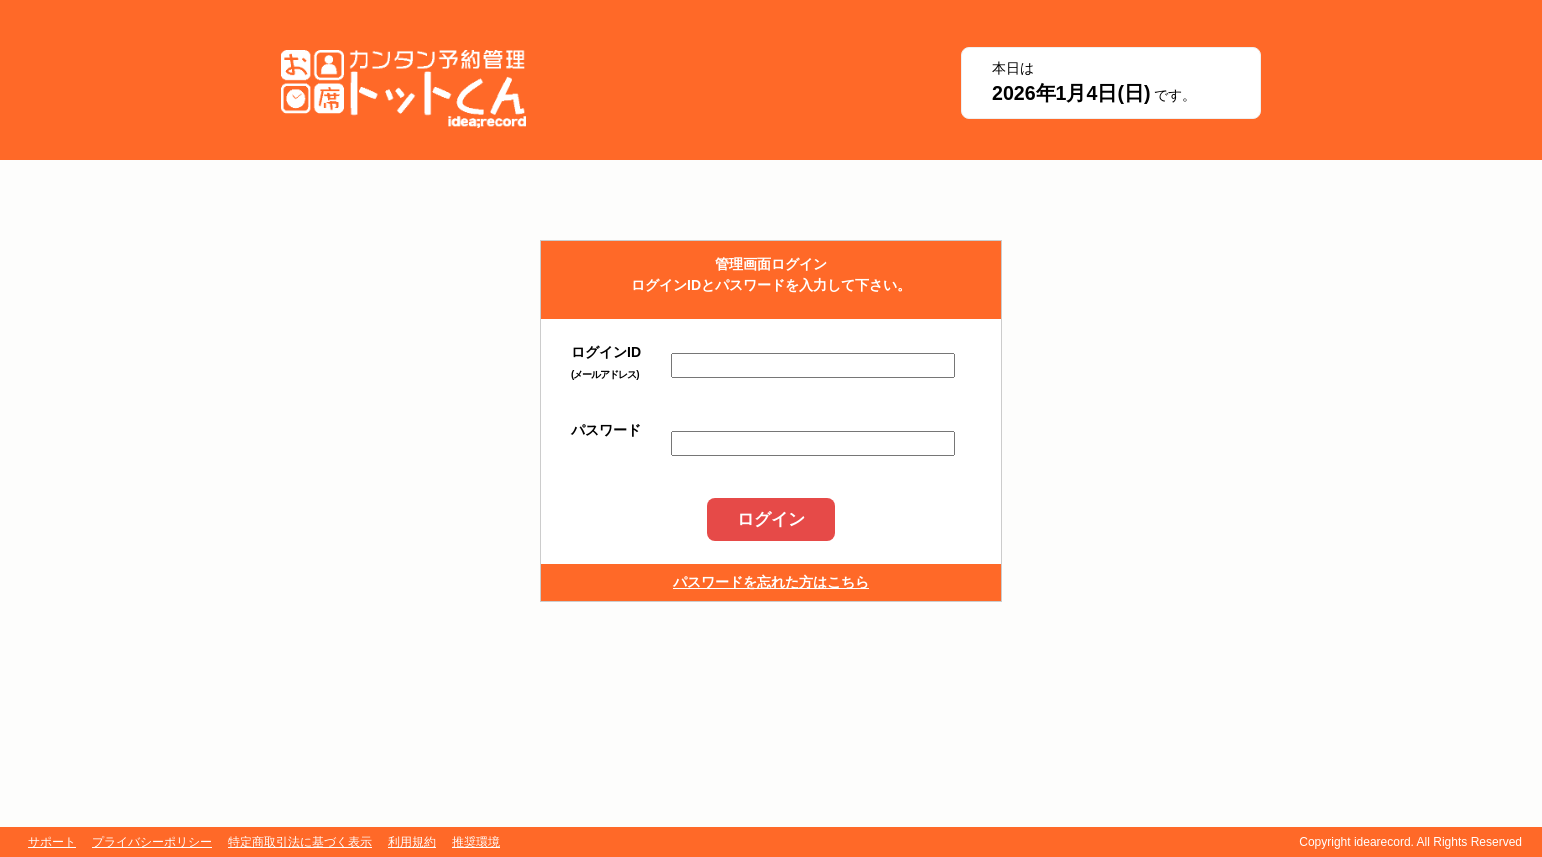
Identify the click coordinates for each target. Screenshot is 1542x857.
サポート (52, 842)
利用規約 (412, 842)
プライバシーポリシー (152, 842)
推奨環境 (476, 842)
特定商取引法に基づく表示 (300, 842)
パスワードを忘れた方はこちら (771, 582)
